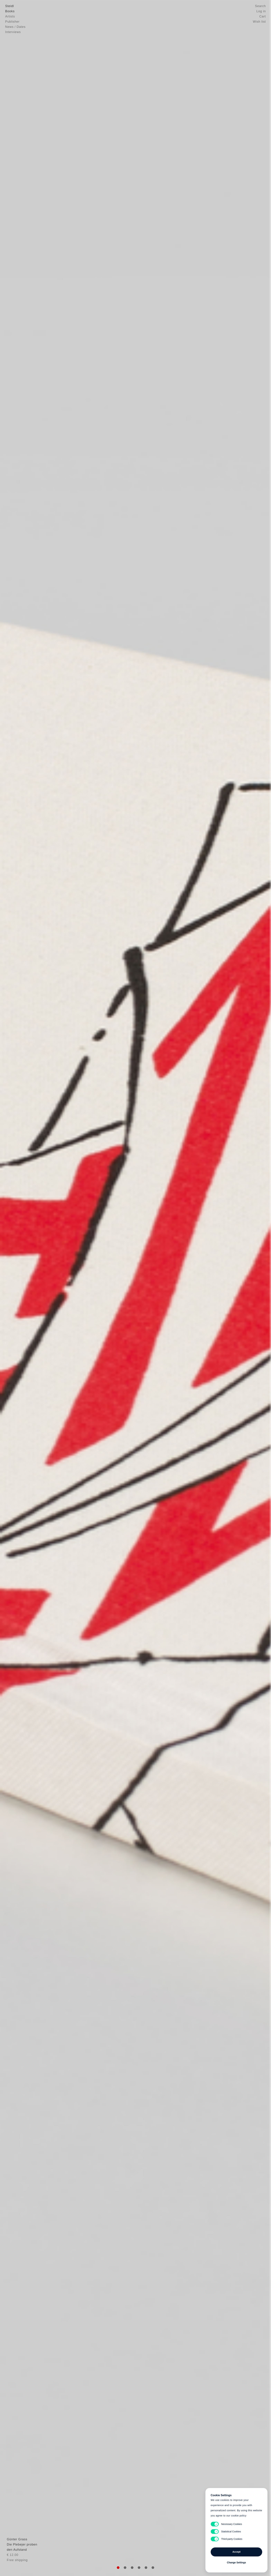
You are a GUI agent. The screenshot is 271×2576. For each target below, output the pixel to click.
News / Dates (15, 27)
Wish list (259, 21)
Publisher (12, 21)
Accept (236, 2551)
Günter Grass (15, 2547)
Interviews (13, 32)
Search (260, 6)
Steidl (9, 6)
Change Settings (236, 2562)
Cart (262, 16)
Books (10, 11)
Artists (10, 16)
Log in (261, 11)
